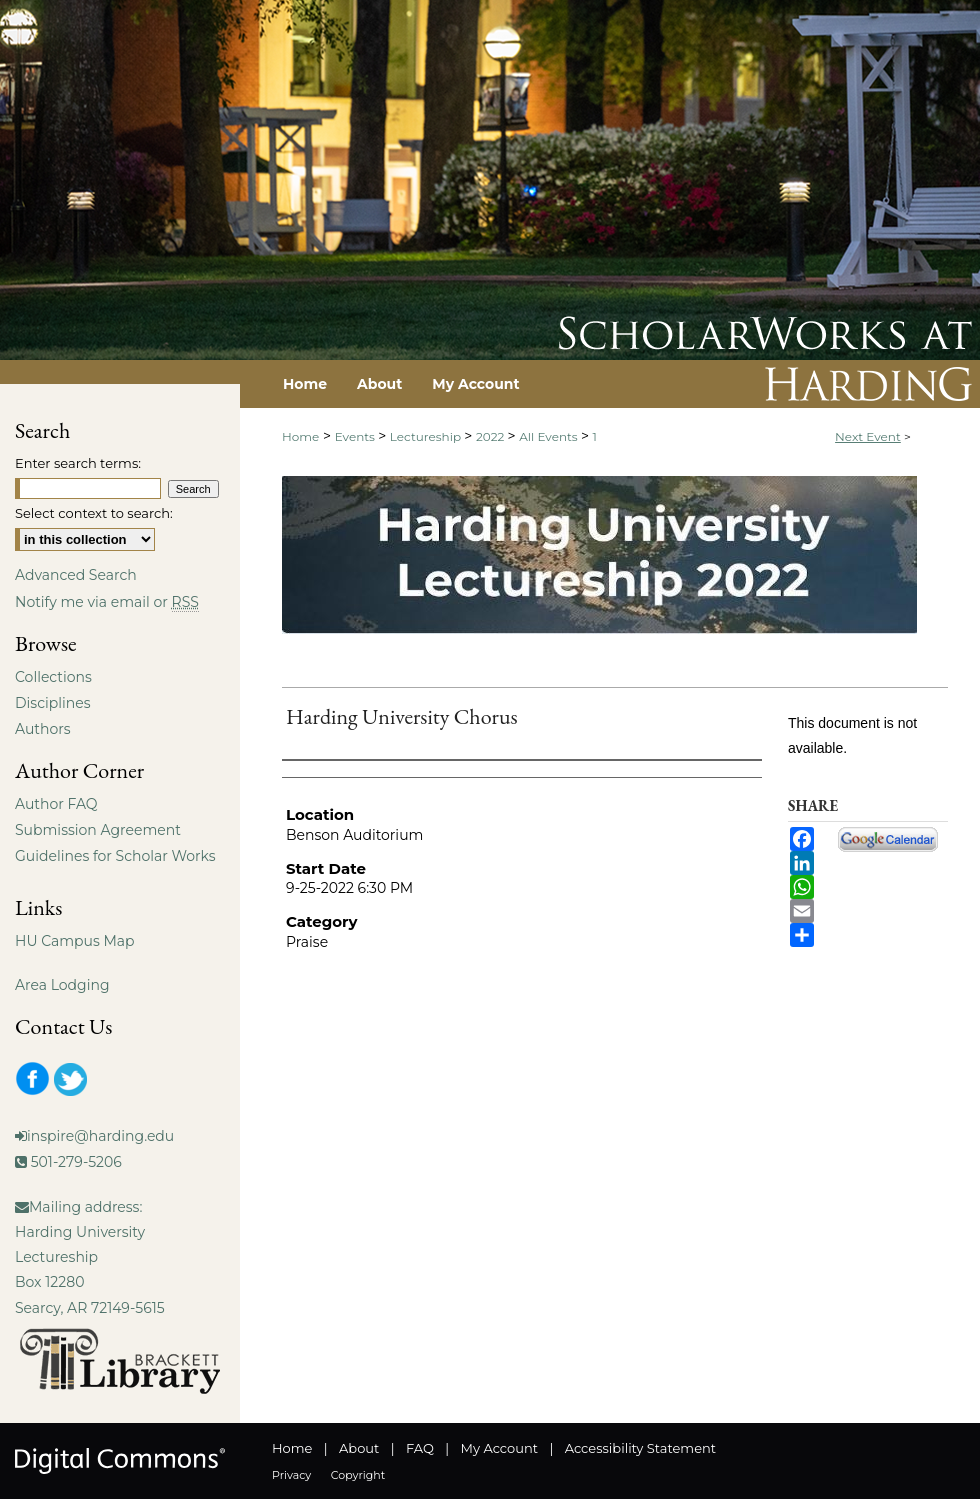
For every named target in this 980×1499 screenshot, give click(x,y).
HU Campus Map (75, 941)
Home (300, 436)
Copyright (358, 1475)
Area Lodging (62, 985)
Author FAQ (56, 804)
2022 (492, 436)
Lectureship (427, 436)
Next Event (868, 436)
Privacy (291, 1475)
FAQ (420, 1448)
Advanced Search (76, 575)
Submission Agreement (98, 830)
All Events (550, 436)
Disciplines (52, 703)
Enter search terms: (78, 463)
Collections (53, 677)
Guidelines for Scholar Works (115, 856)
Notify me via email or (107, 602)
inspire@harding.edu (100, 1136)
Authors (43, 729)
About (359, 1448)
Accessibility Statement (640, 1448)
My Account (499, 1448)
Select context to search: (94, 513)
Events (356, 436)
